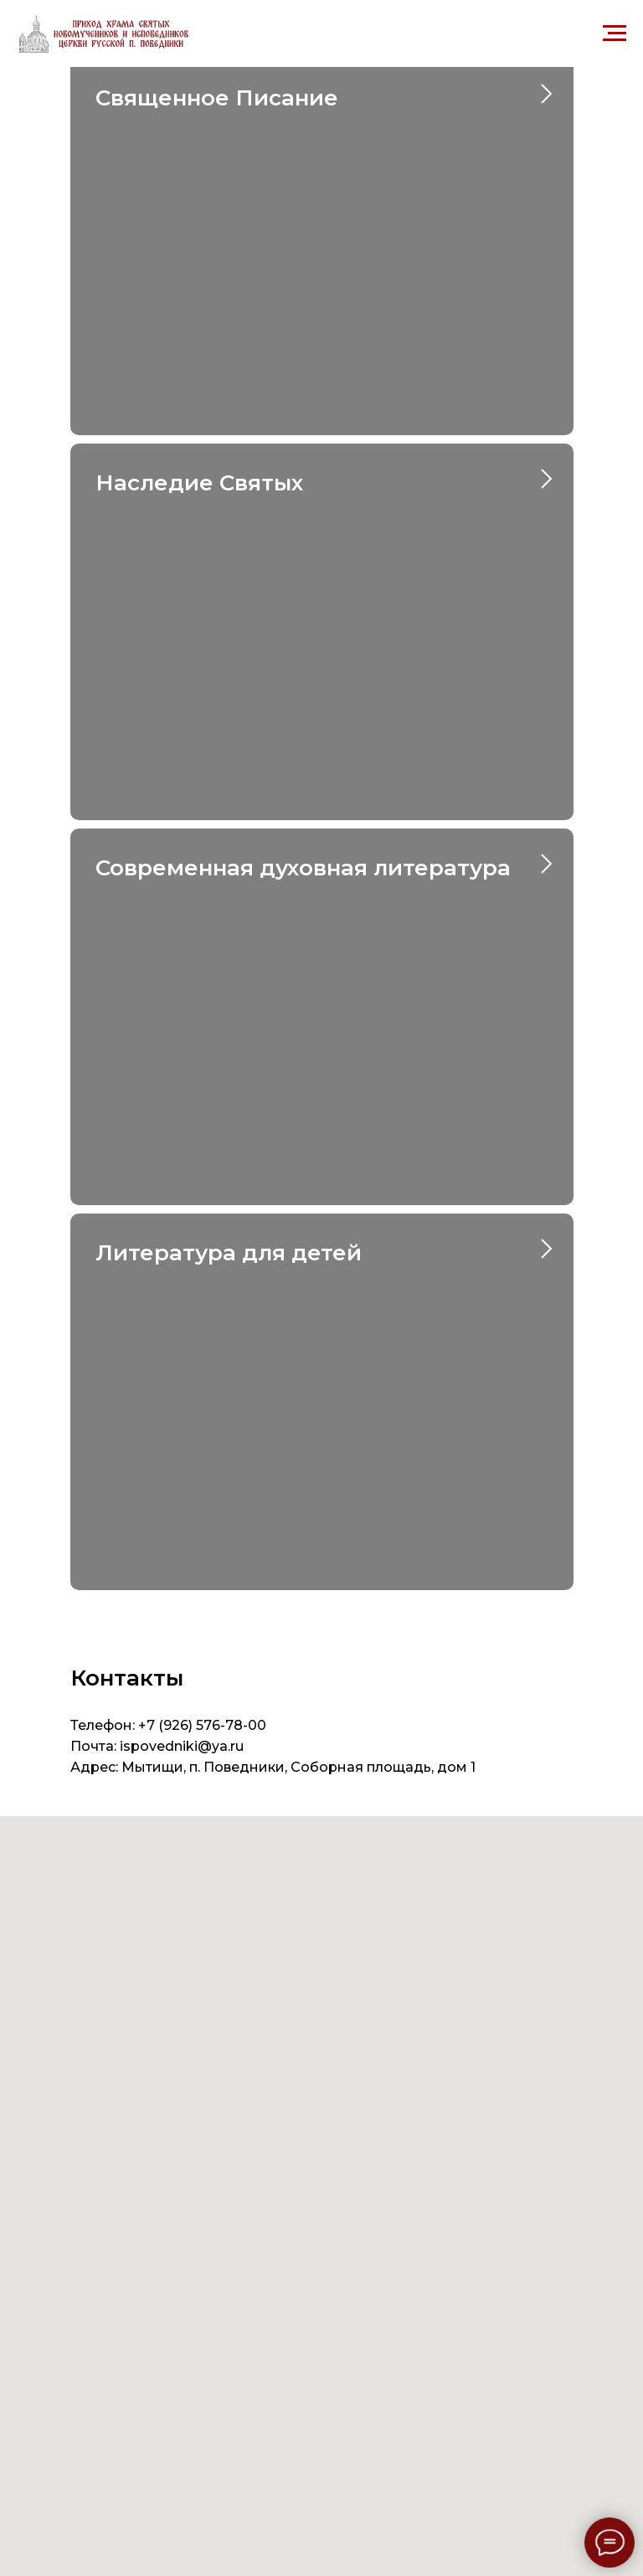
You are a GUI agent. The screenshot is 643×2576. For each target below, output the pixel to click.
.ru (236, 1746)
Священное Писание (216, 98)
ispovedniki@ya (174, 1746)
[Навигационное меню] (614, 33)
